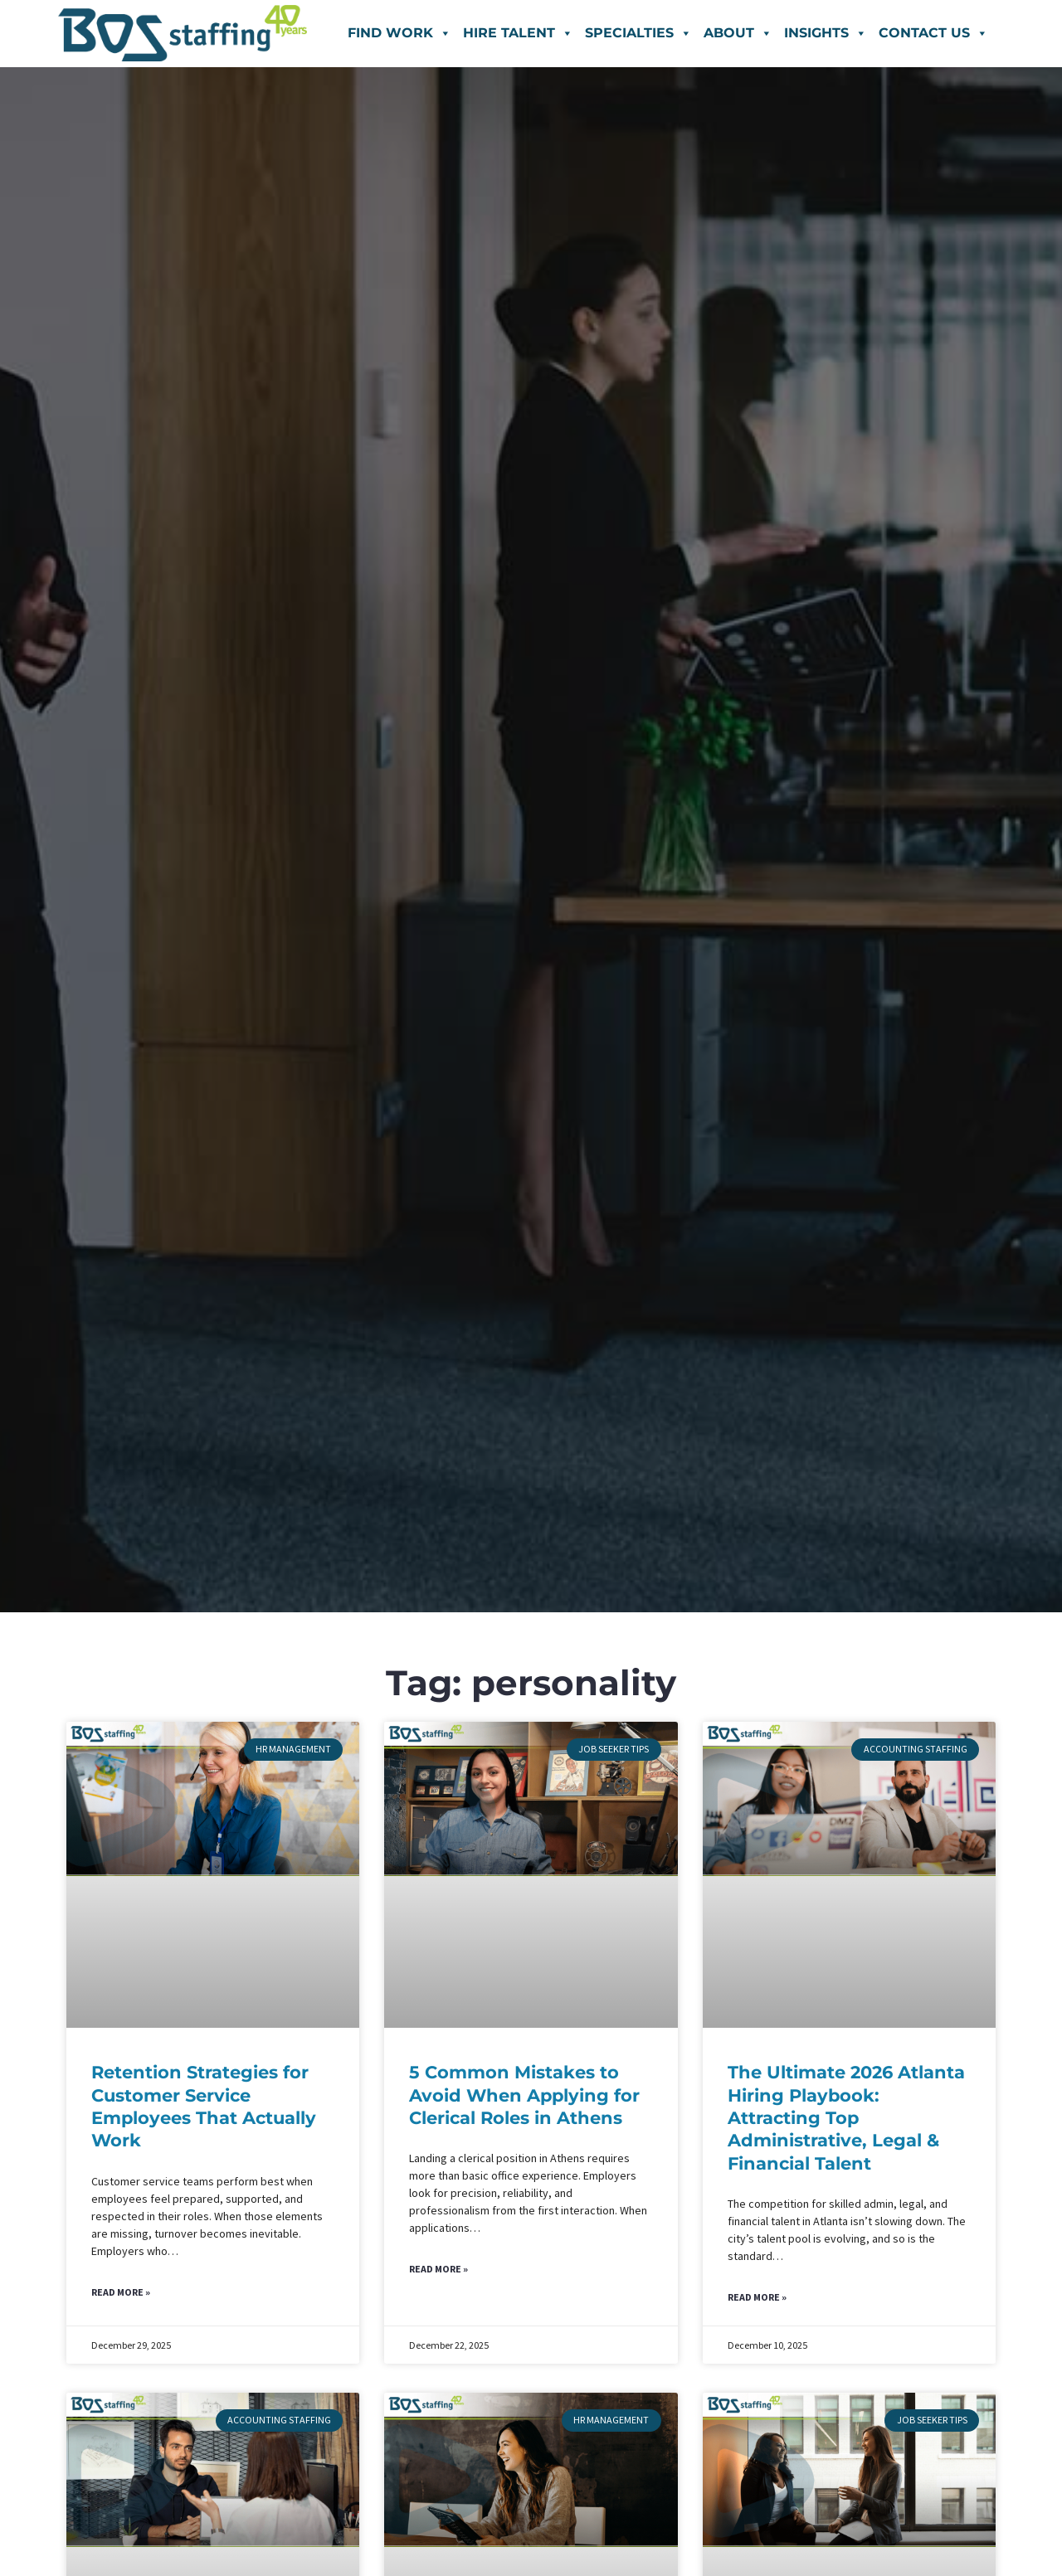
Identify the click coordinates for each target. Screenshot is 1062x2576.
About (738, 33)
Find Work (399, 33)
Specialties (638, 33)
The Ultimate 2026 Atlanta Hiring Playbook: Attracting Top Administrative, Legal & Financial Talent (846, 2117)
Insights (825, 33)
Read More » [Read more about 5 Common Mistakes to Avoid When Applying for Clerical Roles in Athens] (438, 2270)
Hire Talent (518, 33)
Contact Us (933, 33)
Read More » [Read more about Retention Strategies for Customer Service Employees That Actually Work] (120, 2293)
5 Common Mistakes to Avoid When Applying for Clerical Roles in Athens (524, 2095)
